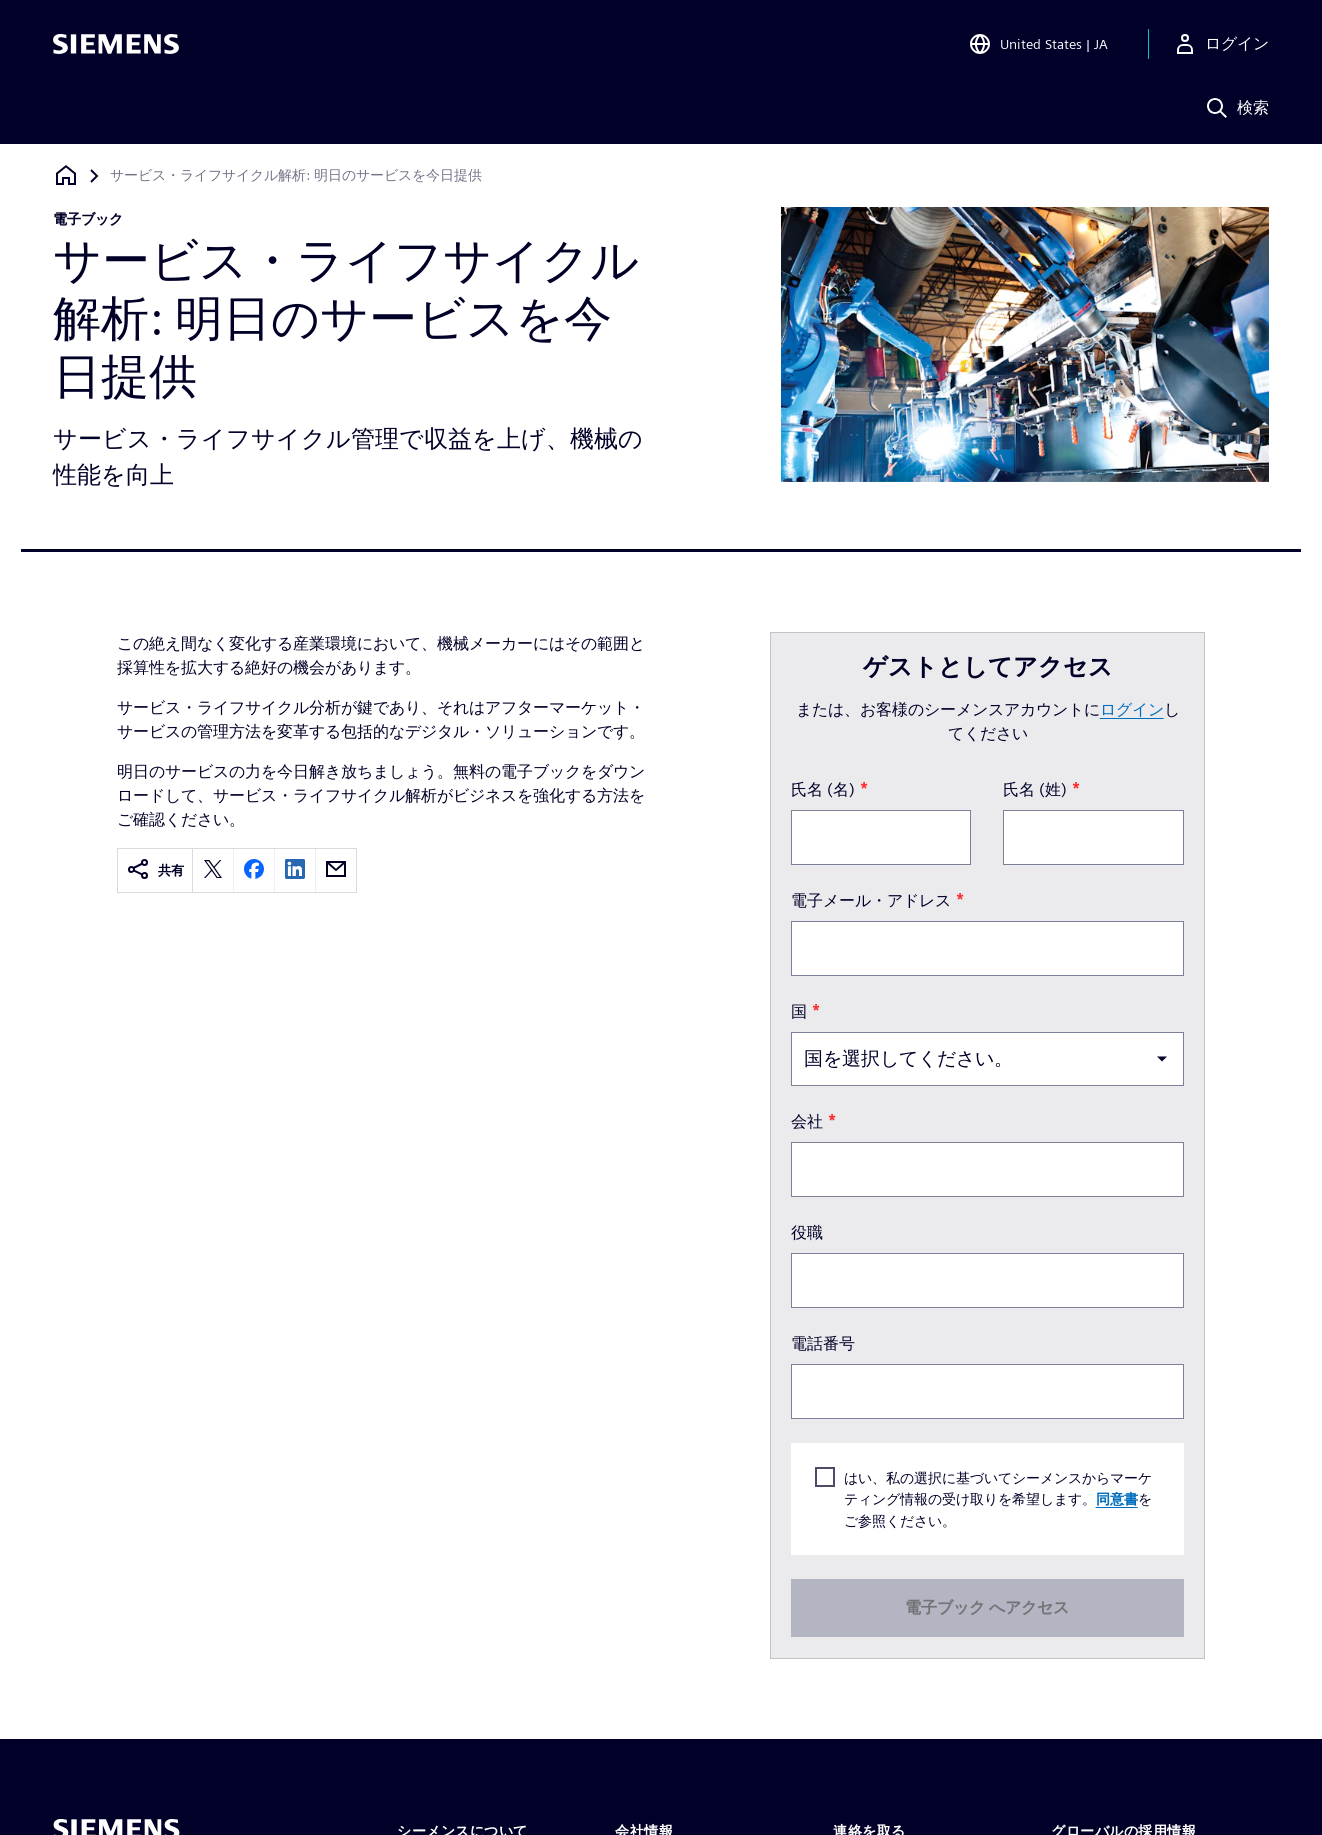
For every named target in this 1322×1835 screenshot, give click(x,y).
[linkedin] (295, 870)
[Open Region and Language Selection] (1038, 44)
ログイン (1132, 709)
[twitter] (213, 870)
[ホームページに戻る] (66, 175)
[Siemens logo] (116, 44)
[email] (336, 870)
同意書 (1117, 1498)
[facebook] (254, 870)
